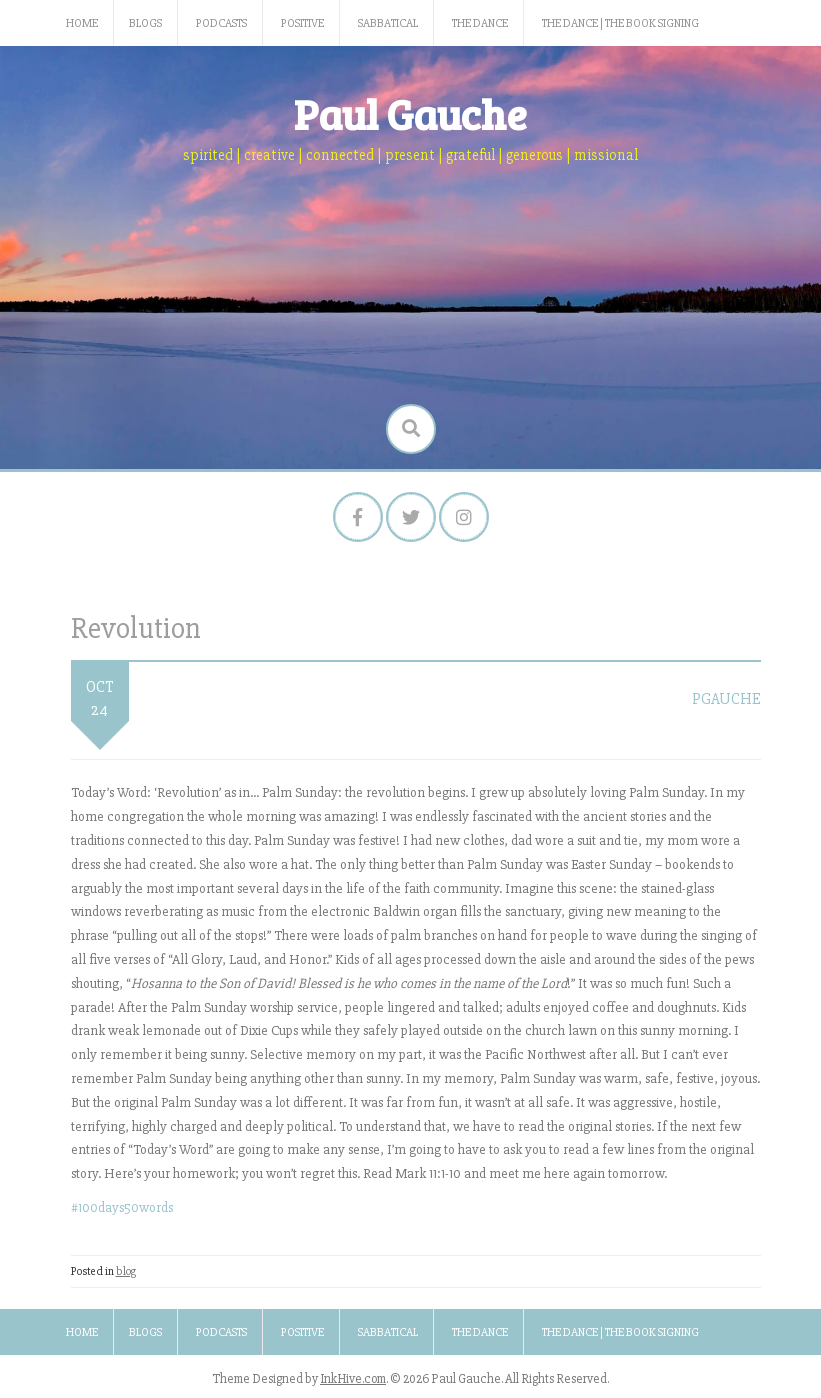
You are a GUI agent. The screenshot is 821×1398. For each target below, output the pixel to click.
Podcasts (221, 23)
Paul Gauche (410, 113)
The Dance (480, 23)
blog (126, 1271)
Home (82, 23)
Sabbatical (388, 23)
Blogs (145, 23)
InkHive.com (353, 1379)
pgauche (726, 699)
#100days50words (122, 1207)
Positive (302, 23)
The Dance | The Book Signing (620, 23)
